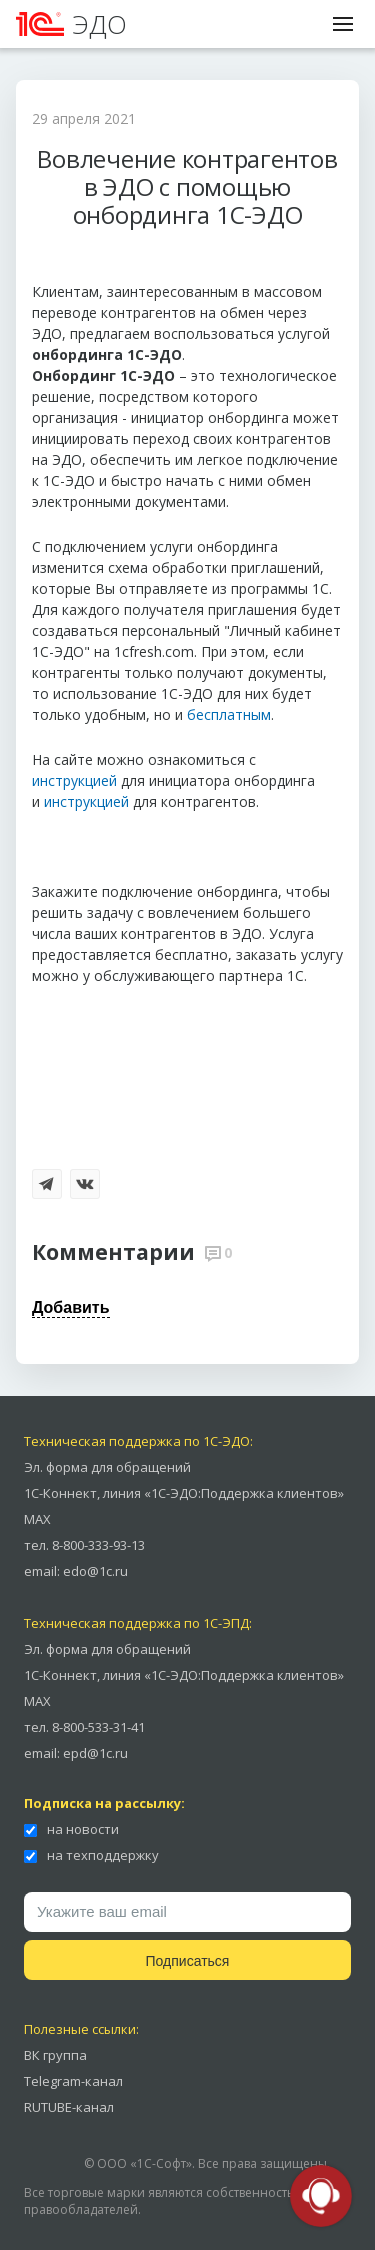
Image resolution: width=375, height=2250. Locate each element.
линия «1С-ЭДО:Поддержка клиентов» (223, 1493)
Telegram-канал (73, 2081)
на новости (71, 1829)
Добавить (71, 1307)
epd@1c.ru (95, 1753)
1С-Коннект (60, 1493)
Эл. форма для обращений (107, 1467)
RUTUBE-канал (69, 2107)
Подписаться (188, 1961)
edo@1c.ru (95, 1571)
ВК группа (55, 2055)
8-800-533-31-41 (98, 1727)
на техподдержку (91, 1855)
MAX (37, 1519)
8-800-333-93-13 (98, 1545)
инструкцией (74, 780)
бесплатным (229, 714)
